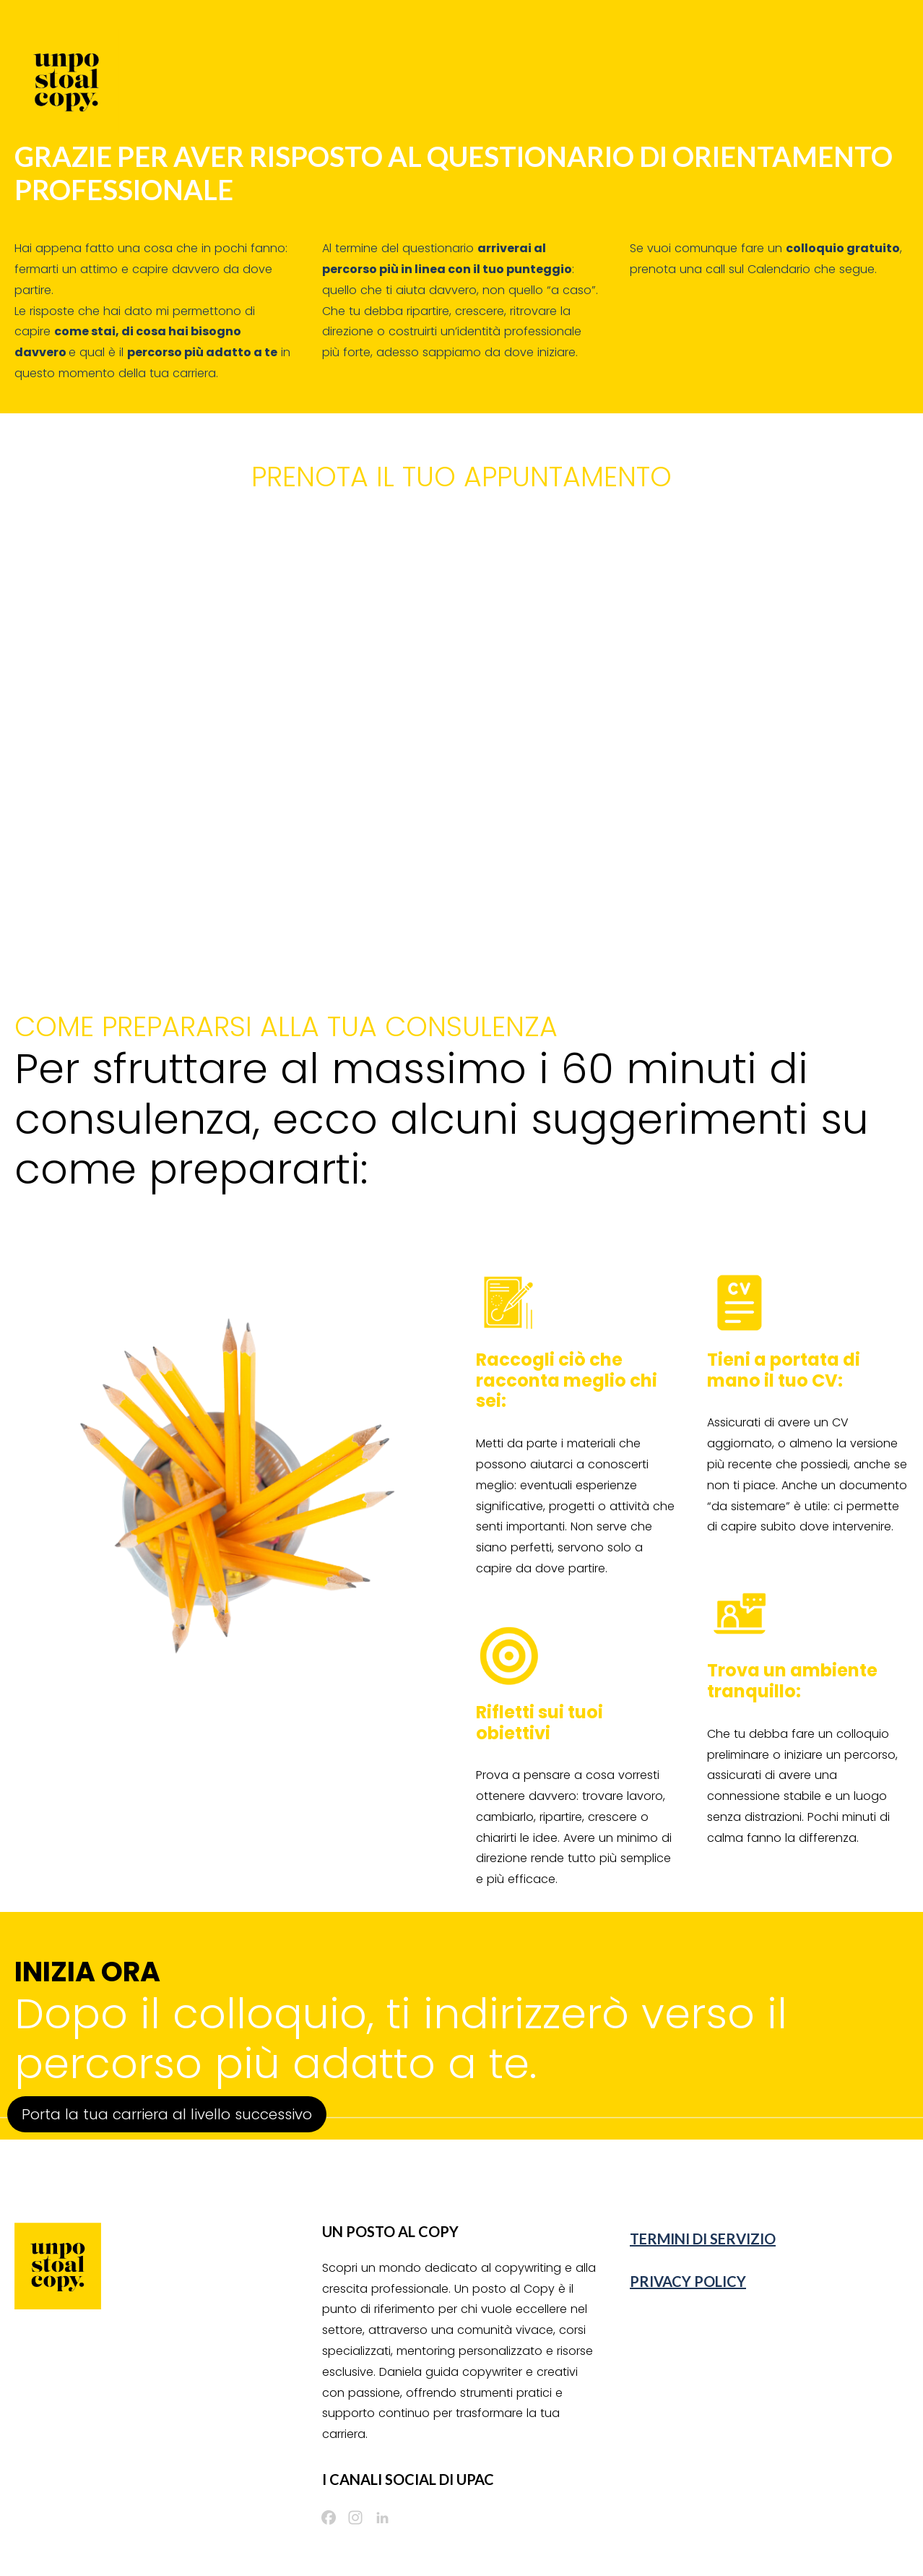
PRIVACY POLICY (688, 2281)
